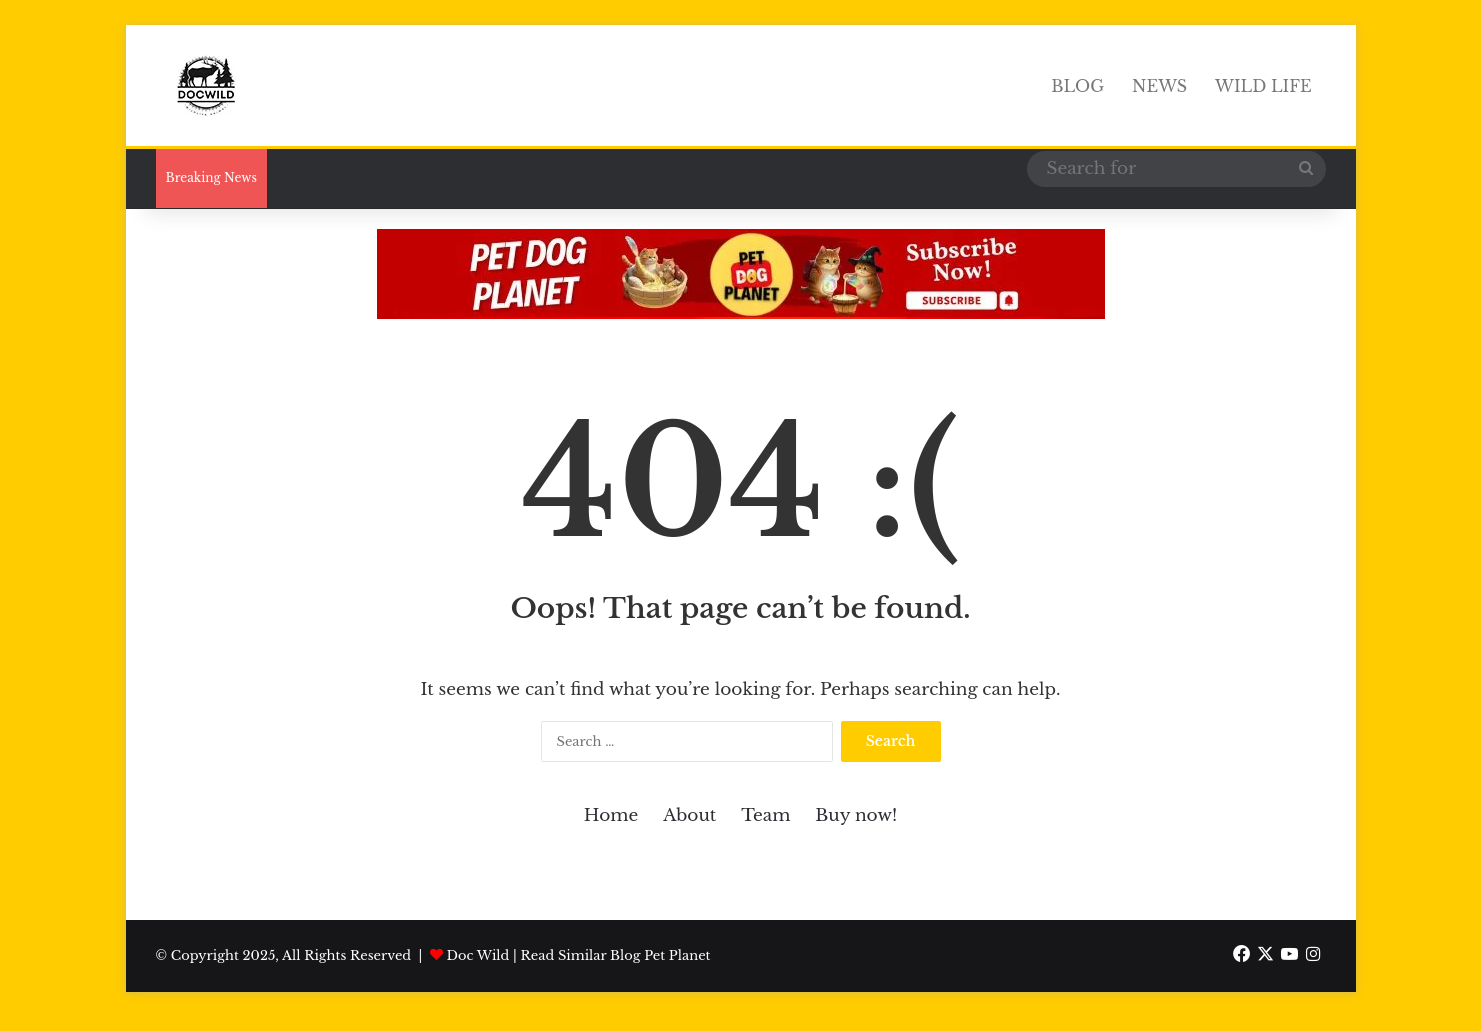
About (689, 815)
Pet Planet (677, 955)
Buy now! (856, 815)
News (1159, 86)
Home (611, 815)
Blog (1077, 86)
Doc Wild (478, 955)
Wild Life (1263, 86)
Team (765, 815)
